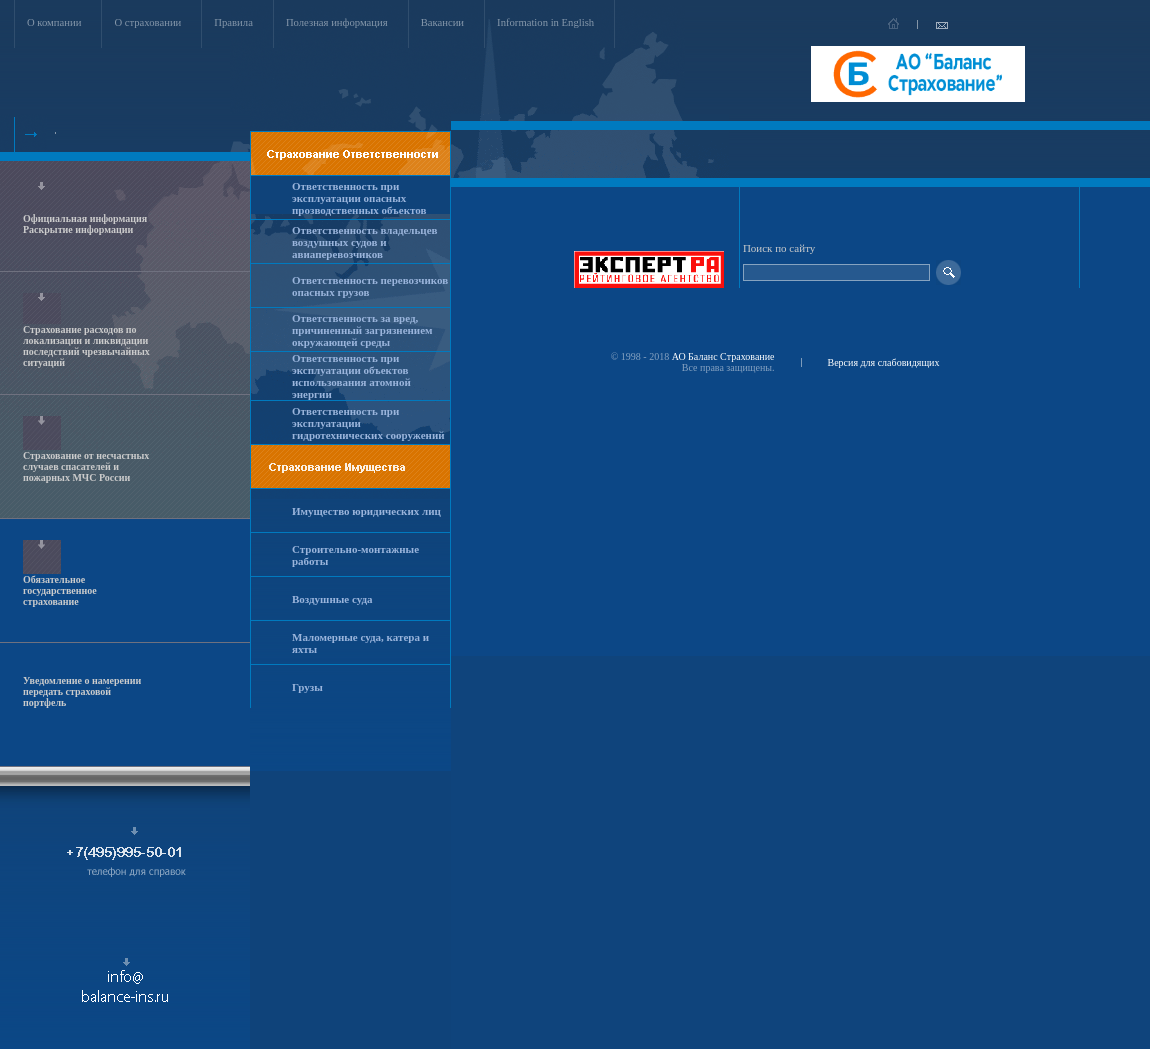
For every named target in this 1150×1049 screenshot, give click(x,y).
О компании (54, 22)
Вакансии (442, 22)
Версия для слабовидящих (884, 362)
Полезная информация (337, 22)
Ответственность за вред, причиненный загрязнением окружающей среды (362, 330)
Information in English (545, 22)
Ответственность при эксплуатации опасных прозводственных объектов (359, 198)
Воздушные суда (332, 599)
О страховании (147, 22)
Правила (233, 22)
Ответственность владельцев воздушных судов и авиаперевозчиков (365, 242)
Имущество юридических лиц (366, 511)
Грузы (307, 687)
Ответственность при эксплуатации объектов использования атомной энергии (351, 376)
